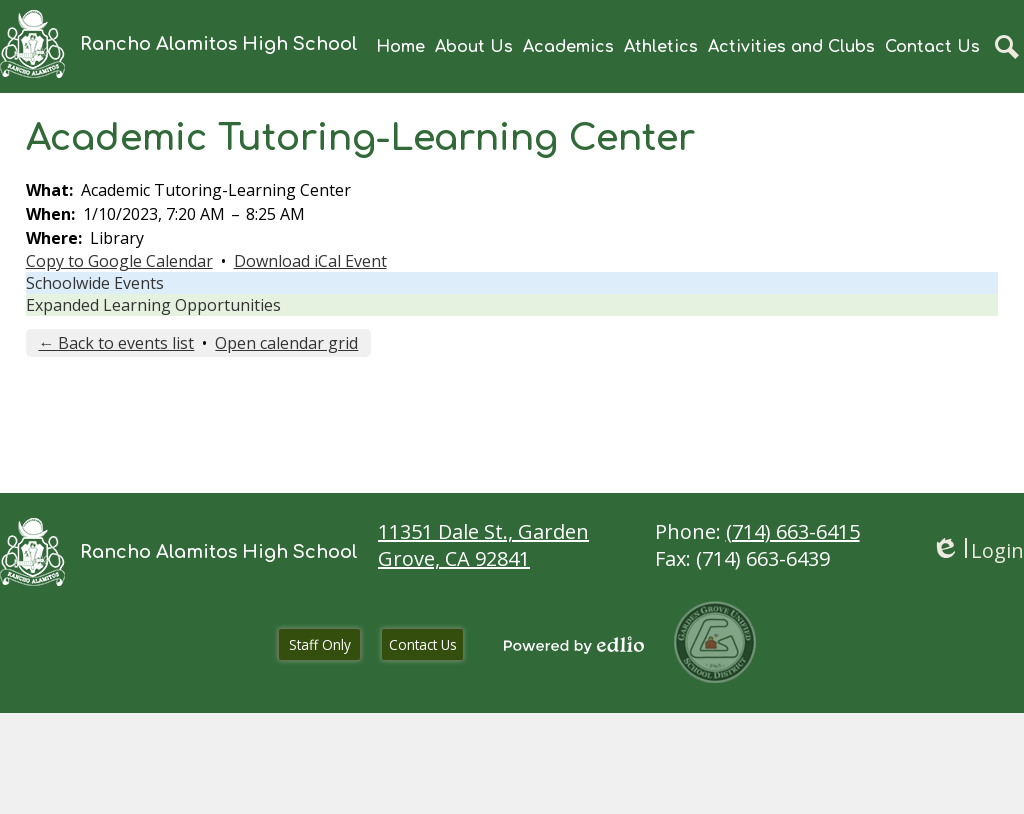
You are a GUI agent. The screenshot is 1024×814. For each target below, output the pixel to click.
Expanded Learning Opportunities (153, 305)
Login (977, 550)
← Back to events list (116, 343)
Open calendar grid (286, 343)
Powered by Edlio (574, 645)
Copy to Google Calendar (119, 261)
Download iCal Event (310, 261)
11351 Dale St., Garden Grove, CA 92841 (483, 545)
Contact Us (423, 644)
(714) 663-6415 (793, 531)
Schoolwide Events (95, 283)
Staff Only (320, 644)
